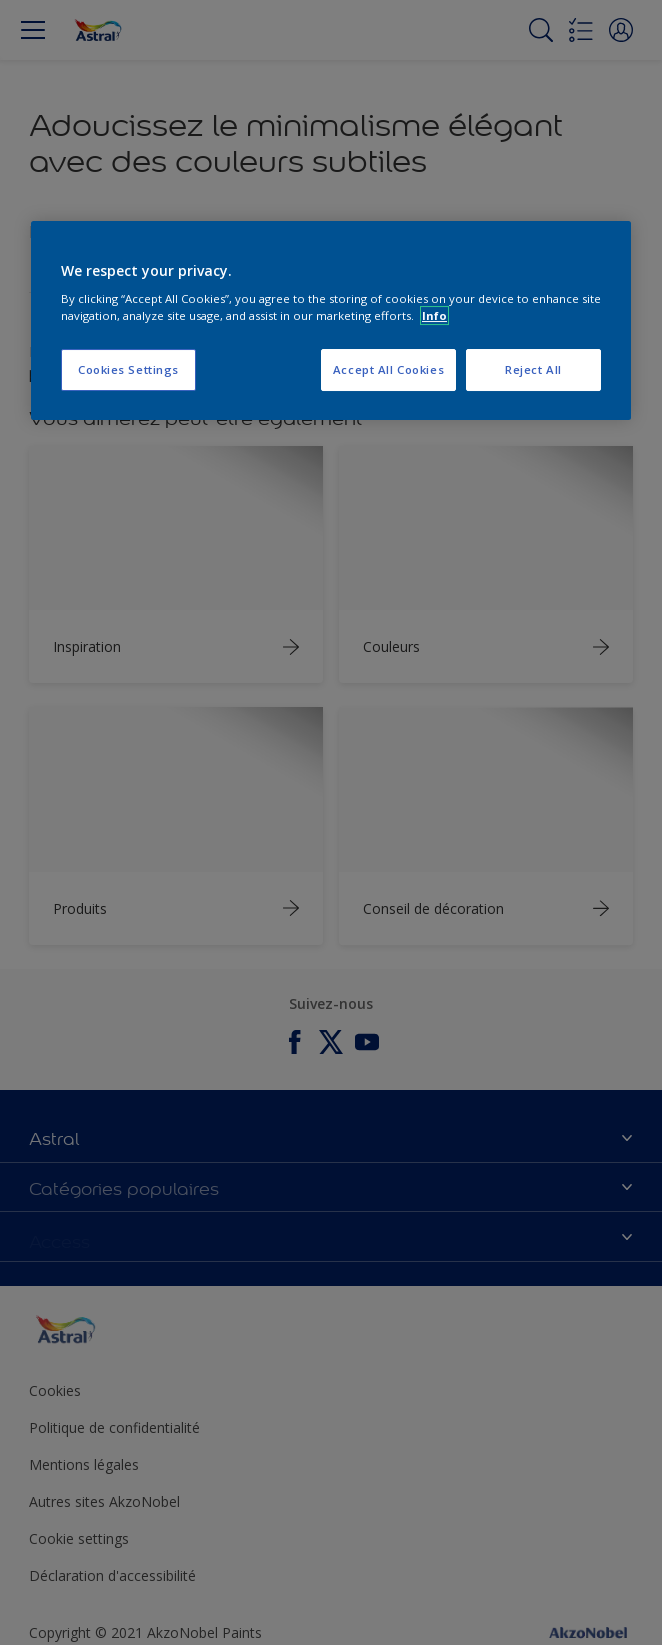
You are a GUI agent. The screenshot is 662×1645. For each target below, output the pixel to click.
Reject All (533, 370)
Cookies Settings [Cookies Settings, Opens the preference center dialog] (128, 370)
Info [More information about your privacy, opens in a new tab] (434, 315)
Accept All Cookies (388, 370)
